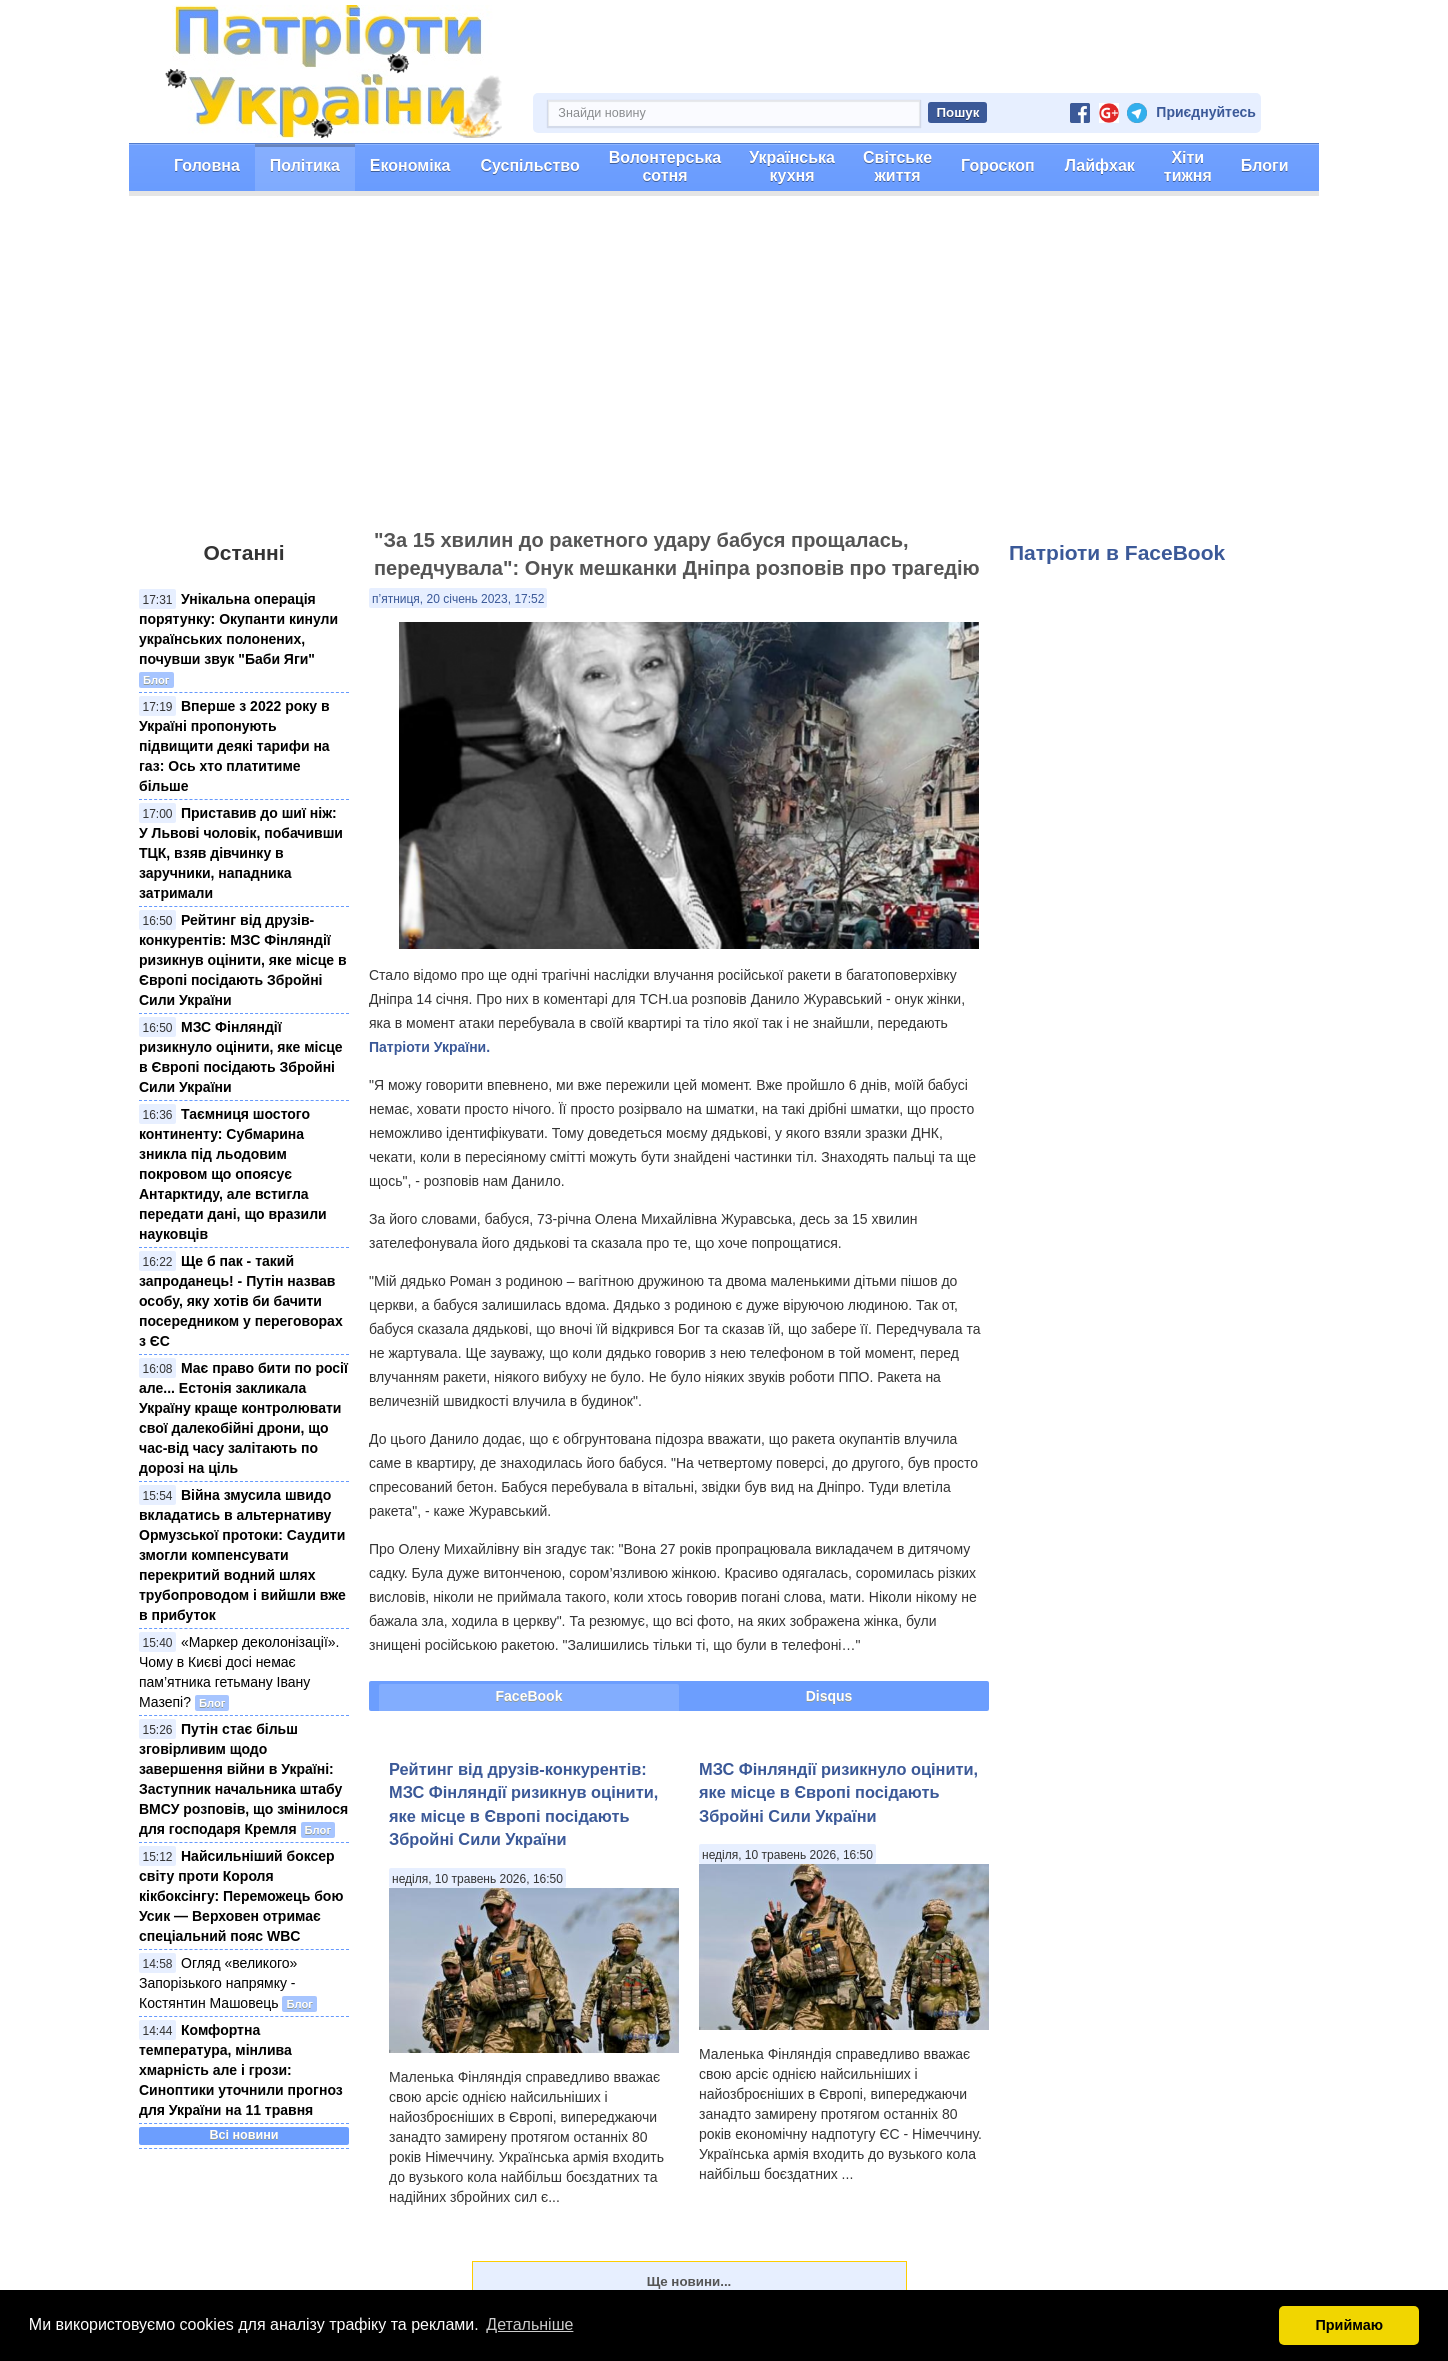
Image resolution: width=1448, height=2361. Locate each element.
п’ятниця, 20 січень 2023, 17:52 (458, 599)
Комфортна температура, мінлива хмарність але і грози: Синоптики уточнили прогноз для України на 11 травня (241, 2070)
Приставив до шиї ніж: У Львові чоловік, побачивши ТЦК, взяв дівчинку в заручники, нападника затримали (241, 853)
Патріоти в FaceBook (1117, 552)
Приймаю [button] (1349, 2325)
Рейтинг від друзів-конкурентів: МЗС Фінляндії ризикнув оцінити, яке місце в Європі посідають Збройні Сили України (243, 960)
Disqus (829, 1696)
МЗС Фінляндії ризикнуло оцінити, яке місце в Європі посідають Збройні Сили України (838, 1792)
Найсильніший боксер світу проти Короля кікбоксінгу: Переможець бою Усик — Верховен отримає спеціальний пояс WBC (241, 1896)
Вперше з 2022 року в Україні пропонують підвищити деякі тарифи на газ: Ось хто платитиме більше (234, 746)
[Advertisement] (724, 371)
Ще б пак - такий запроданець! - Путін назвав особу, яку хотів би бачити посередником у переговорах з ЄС (241, 1301)
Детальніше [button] (529, 2324)
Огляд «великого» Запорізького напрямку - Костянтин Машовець (218, 1983)
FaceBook (529, 1696)
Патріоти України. (429, 1047)
